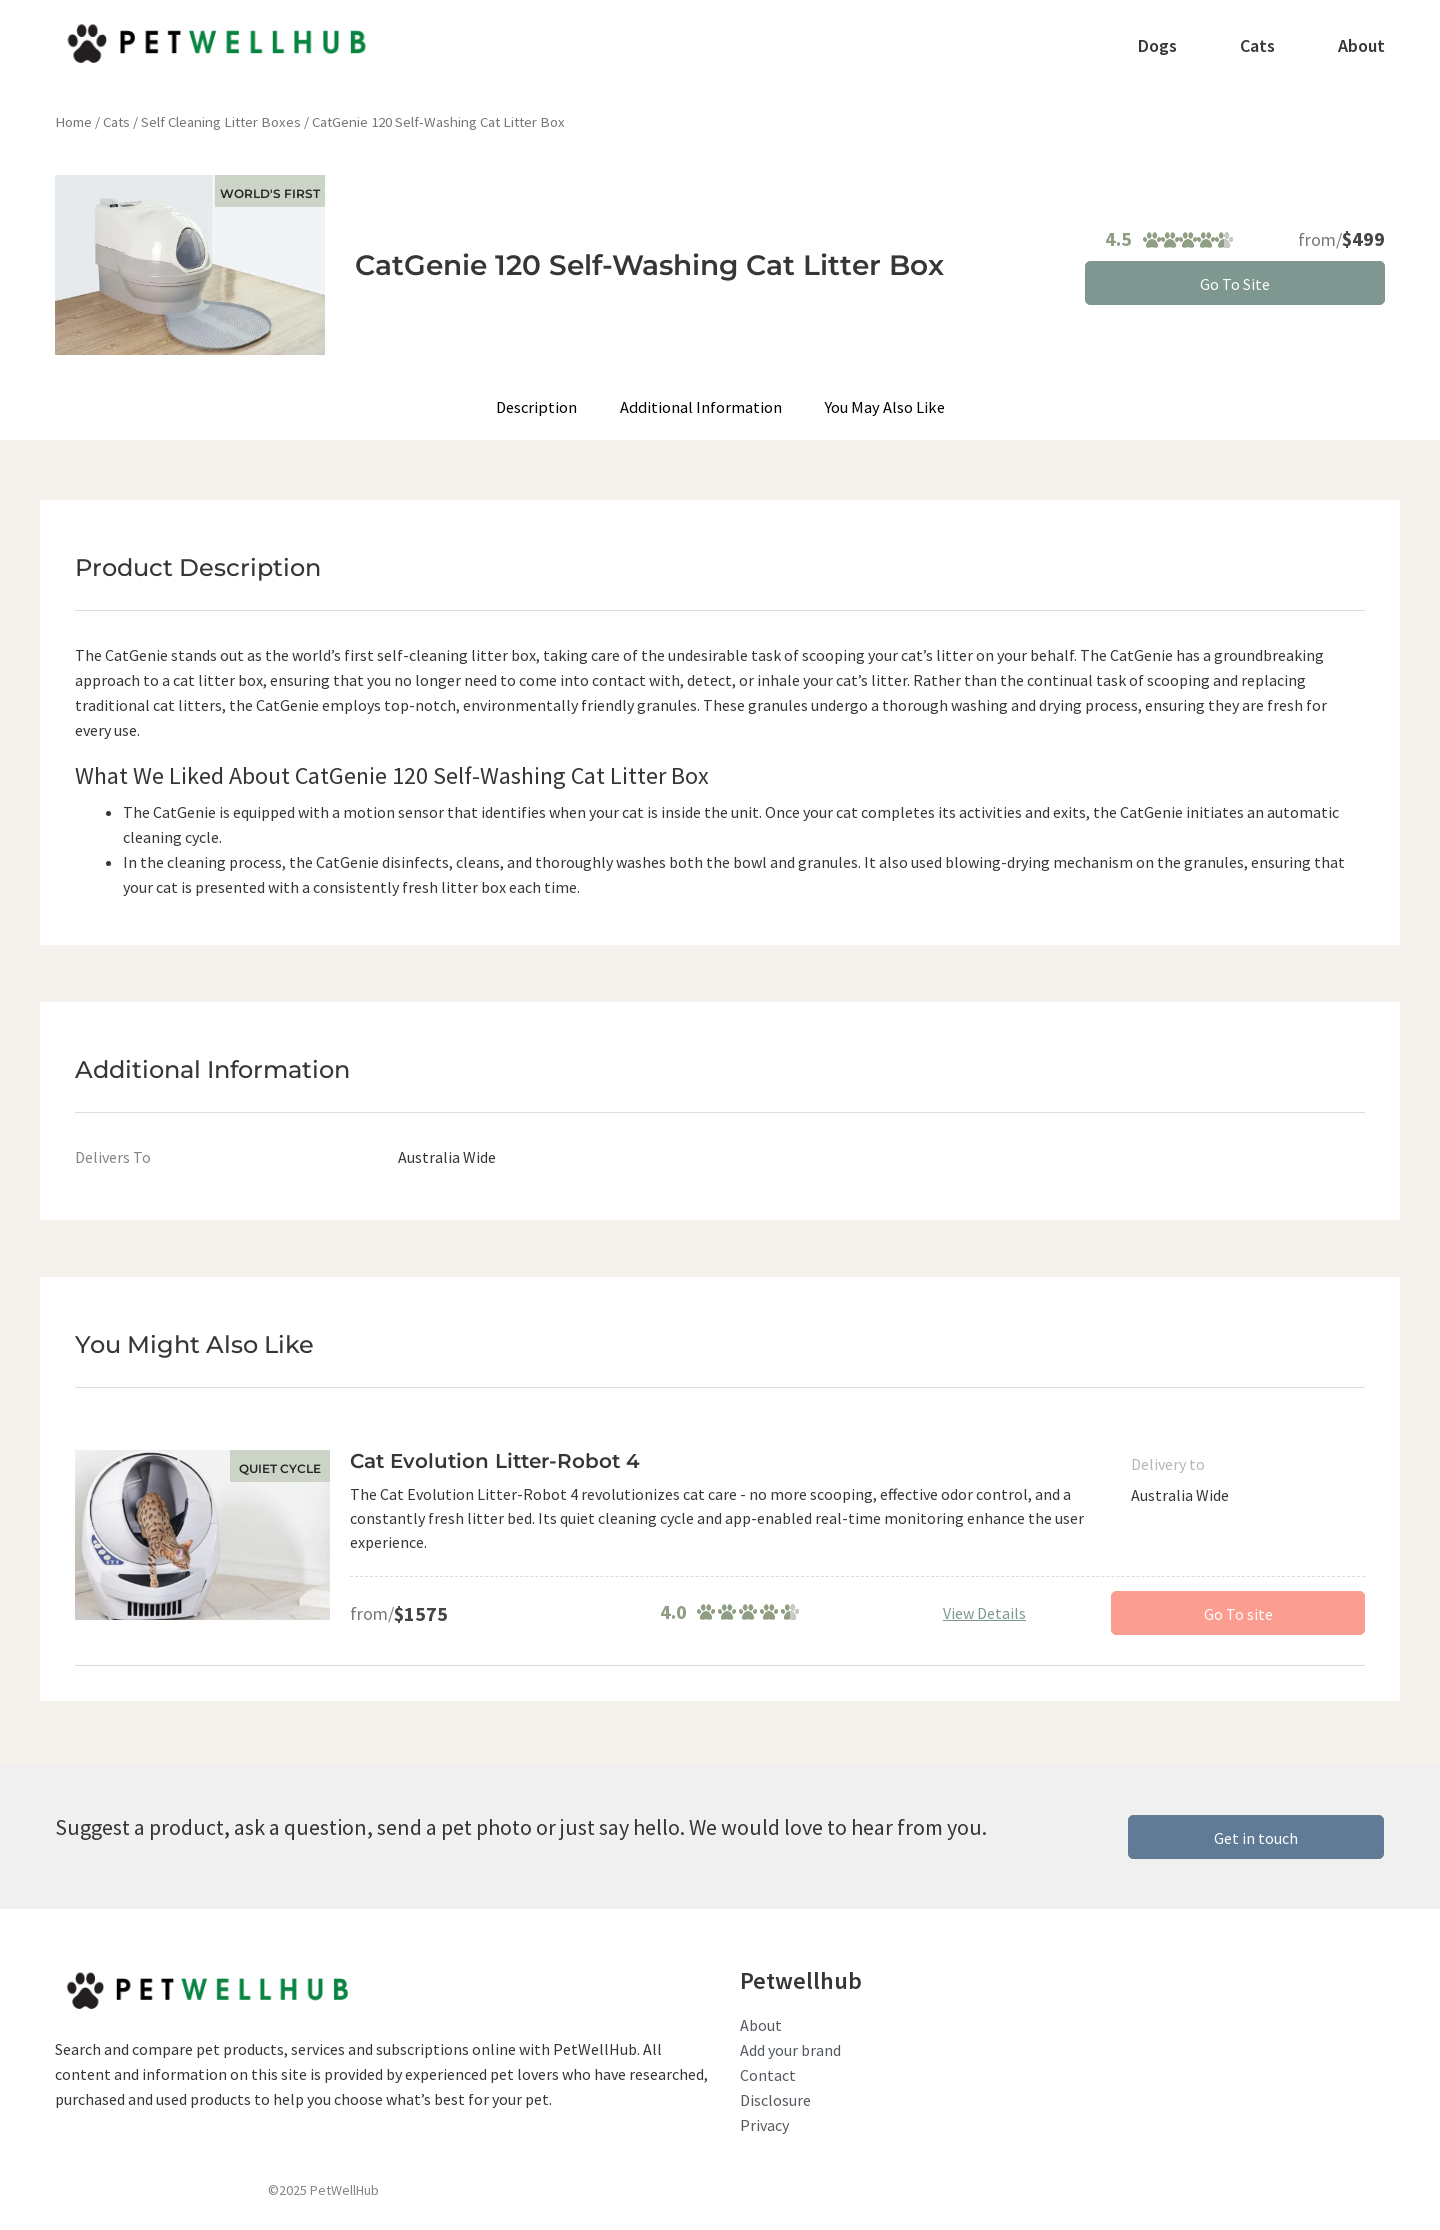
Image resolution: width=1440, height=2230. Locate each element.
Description (539, 407)
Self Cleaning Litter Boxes (221, 122)
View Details (984, 1613)
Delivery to (1168, 1464)
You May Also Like (883, 407)
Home (73, 122)
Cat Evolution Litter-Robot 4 (495, 1461)
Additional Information (702, 407)
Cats (116, 122)
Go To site (1238, 1614)
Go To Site (1235, 284)
